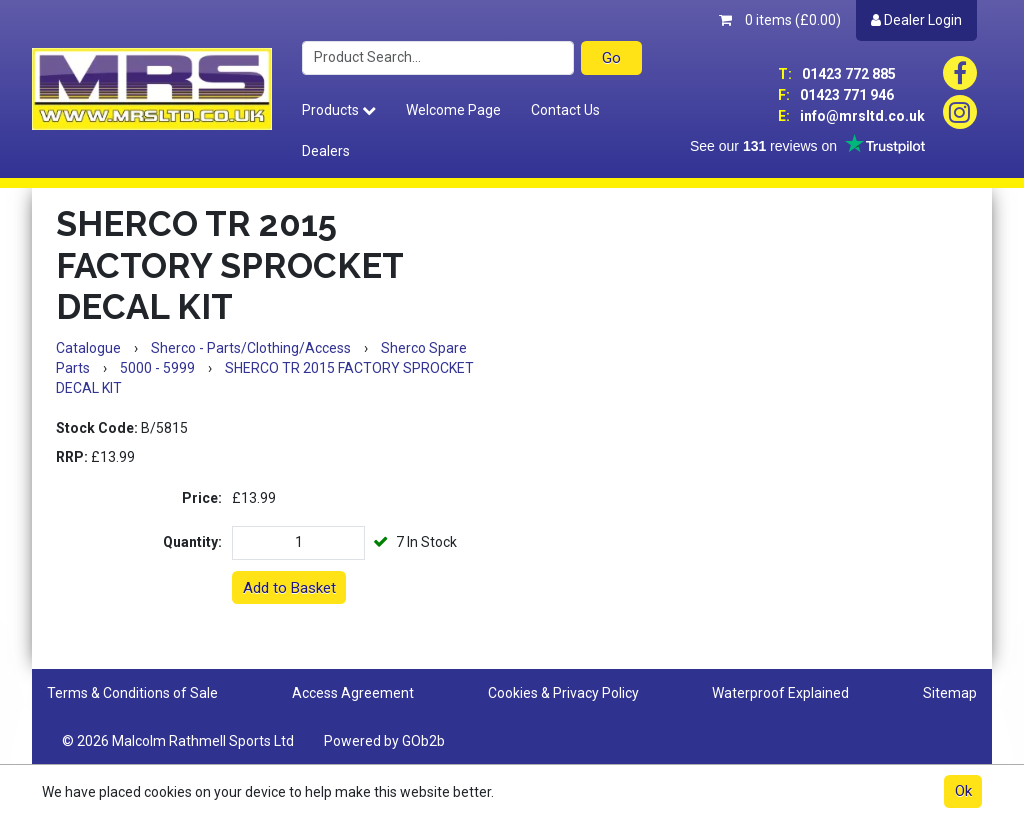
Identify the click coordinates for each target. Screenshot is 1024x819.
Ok (963, 791)
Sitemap (950, 693)
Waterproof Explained (780, 693)
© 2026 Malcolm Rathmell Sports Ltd (178, 741)
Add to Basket (289, 588)
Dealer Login (916, 20)
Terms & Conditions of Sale (132, 693)
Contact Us (565, 110)
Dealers (326, 151)
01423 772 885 (837, 74)
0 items (780, 20)
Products (339, 110)
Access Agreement (353, 693)
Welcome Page (453, 110)
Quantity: (192, 542)
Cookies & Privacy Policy (563, 693)
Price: (202, 498)
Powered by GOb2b (384, 741)
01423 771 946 (836, 95)
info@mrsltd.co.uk (851, 116)
